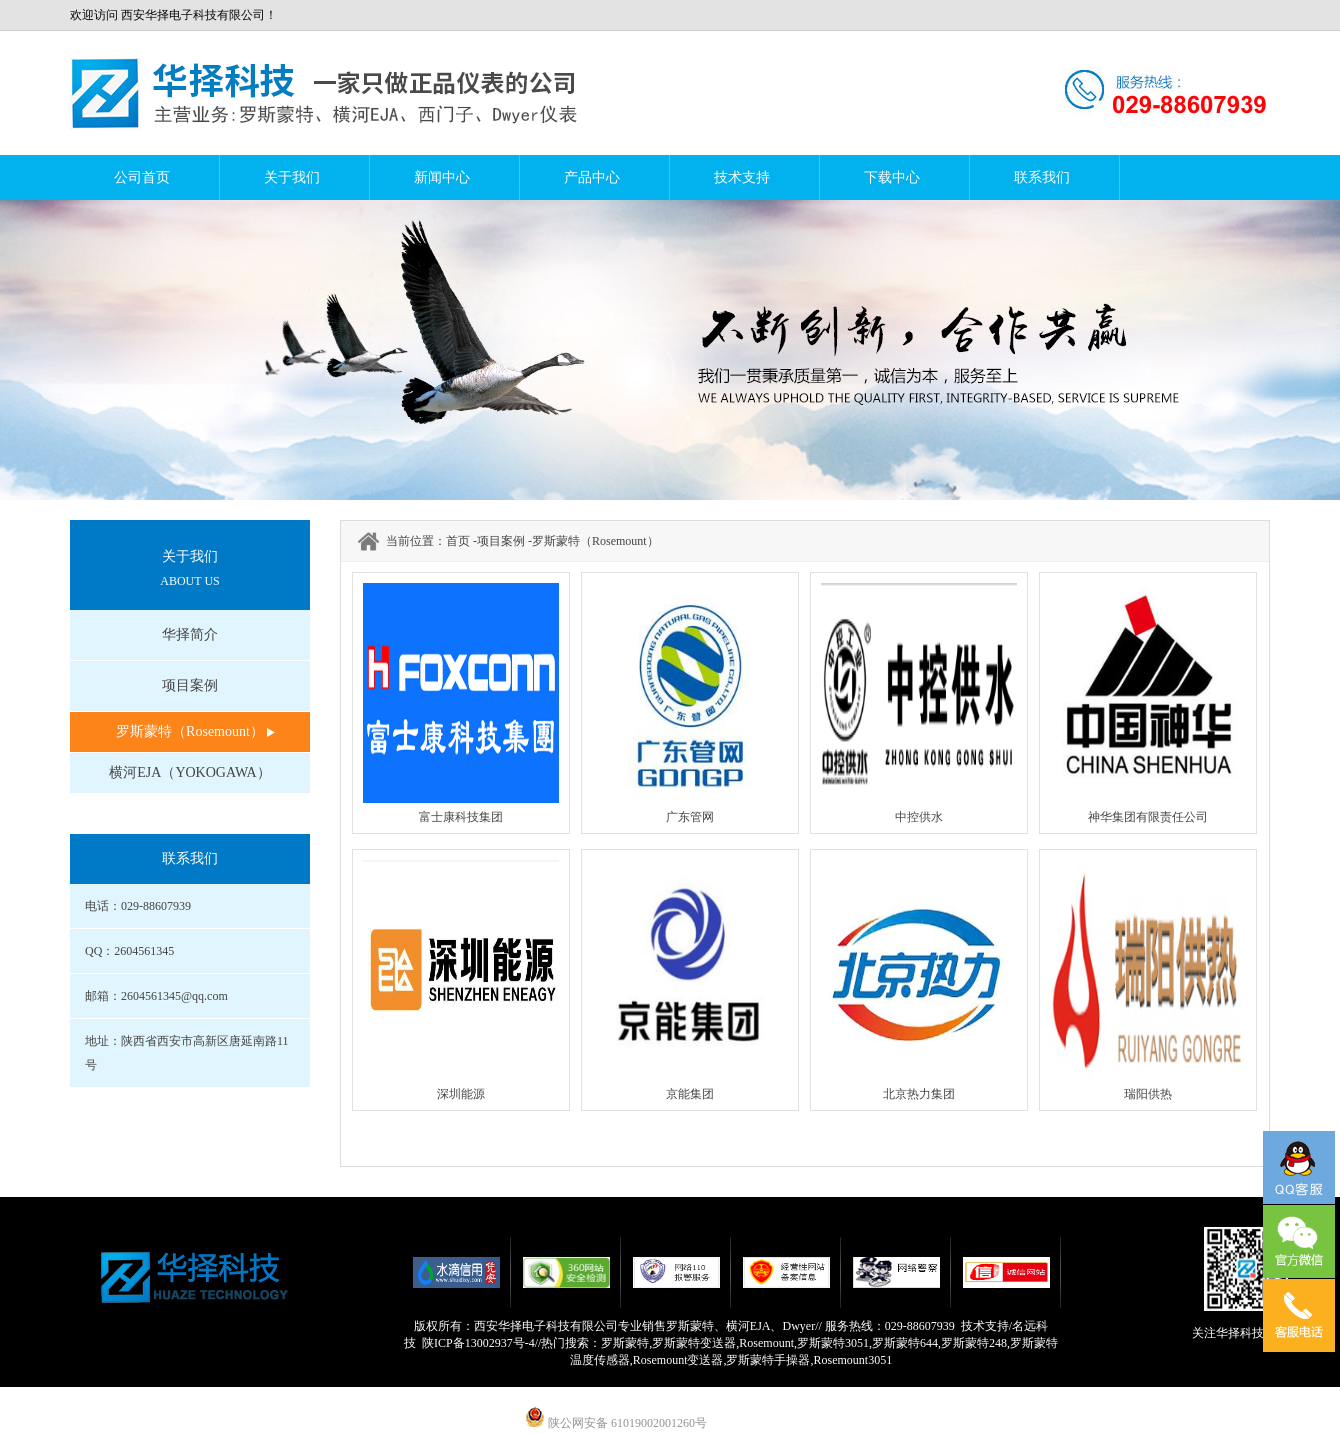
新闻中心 (442, 177)
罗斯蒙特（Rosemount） (190, 731)
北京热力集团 (919, 1094)
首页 (458, 541)
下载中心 (892, 177)
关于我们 (292, 177)
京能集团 (690, 1094)
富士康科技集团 (461, 817)
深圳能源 (461, 1094)
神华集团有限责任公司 (1148, 817)
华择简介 (190, 634)
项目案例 (190, 685)
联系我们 (1042, 177)
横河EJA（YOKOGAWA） (189, 772)
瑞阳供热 (1148, 1094)
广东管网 (690, 817)
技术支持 (742, 177)
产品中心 (592, 177)
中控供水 (919, 817)
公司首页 (142, 177)
